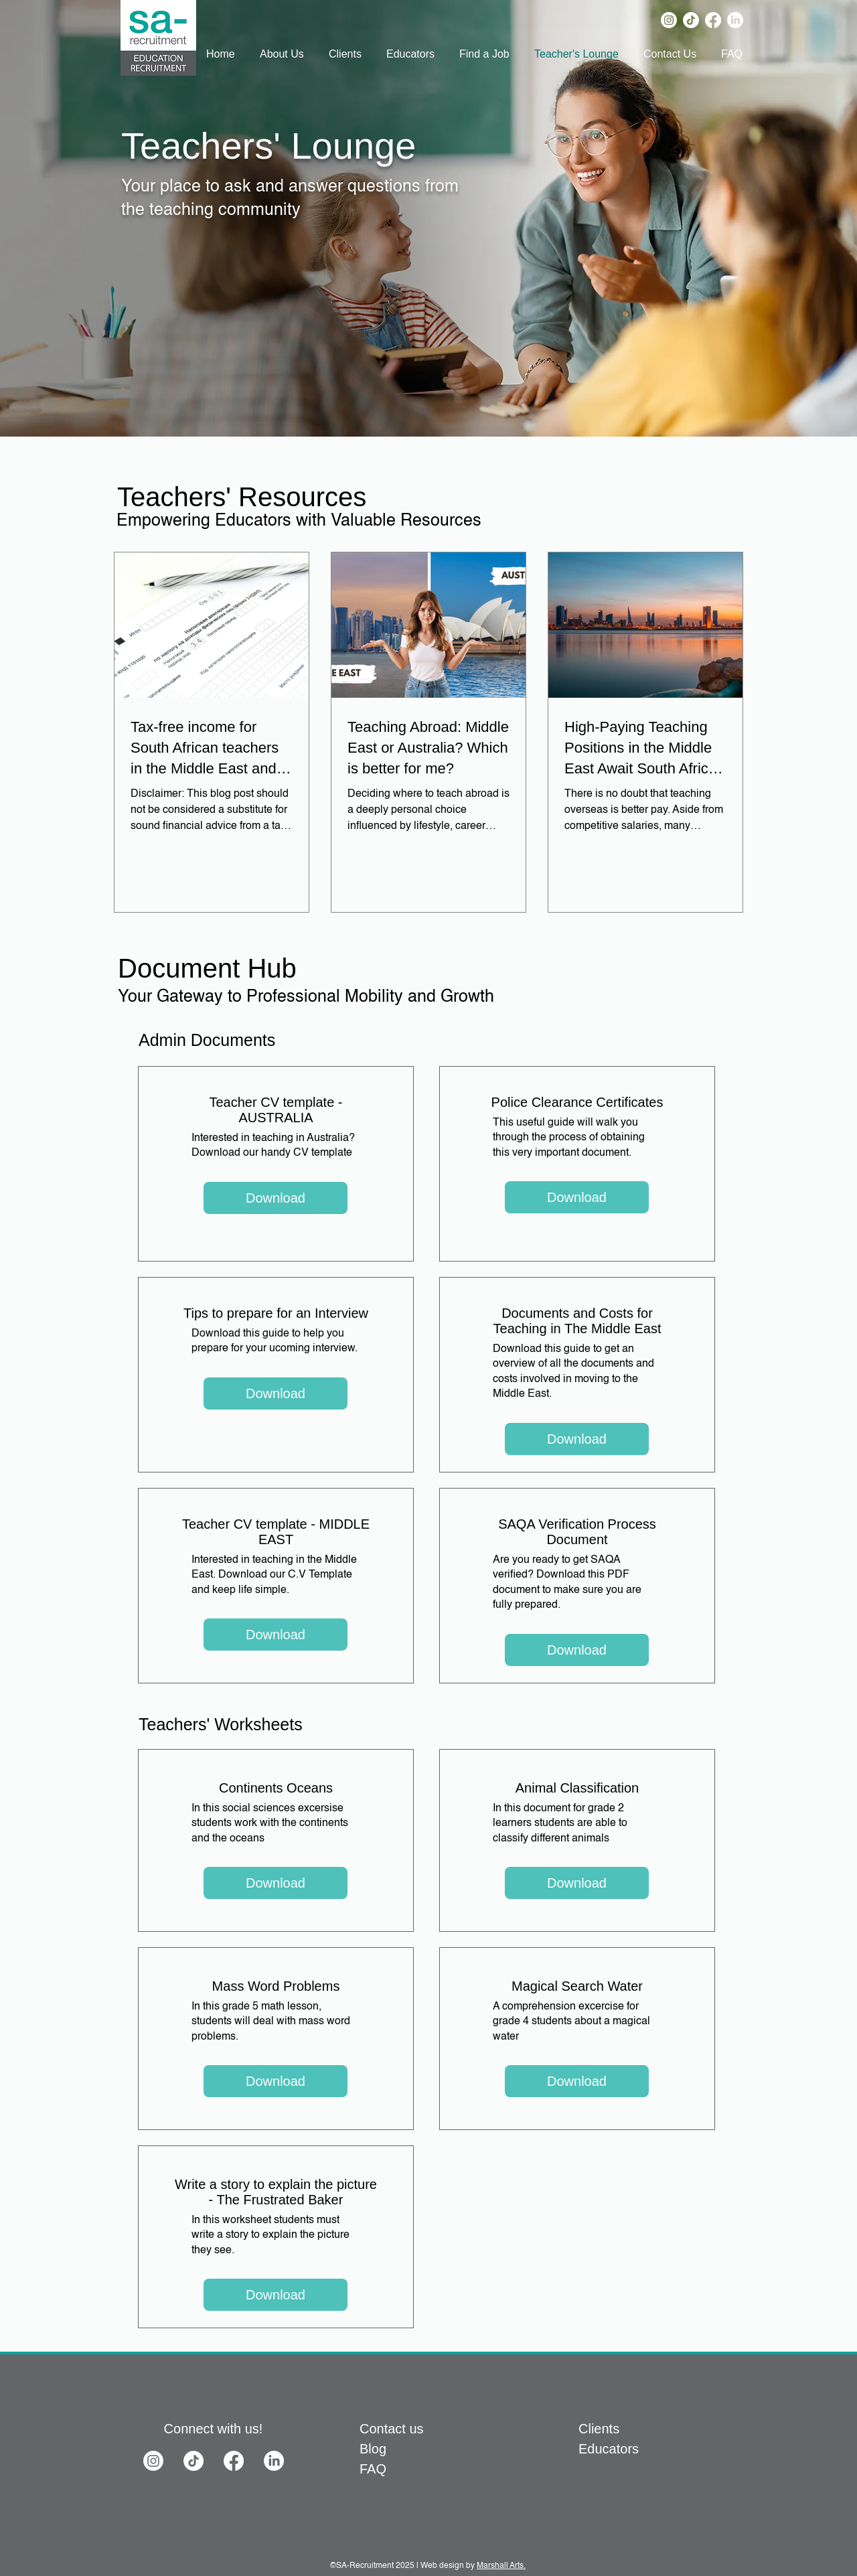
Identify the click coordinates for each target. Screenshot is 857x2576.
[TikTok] (691, 20)
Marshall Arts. (501, 2566)
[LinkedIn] (735, 20)
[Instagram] (669, 20)
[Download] (275, 1198)
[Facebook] (713, 20)
